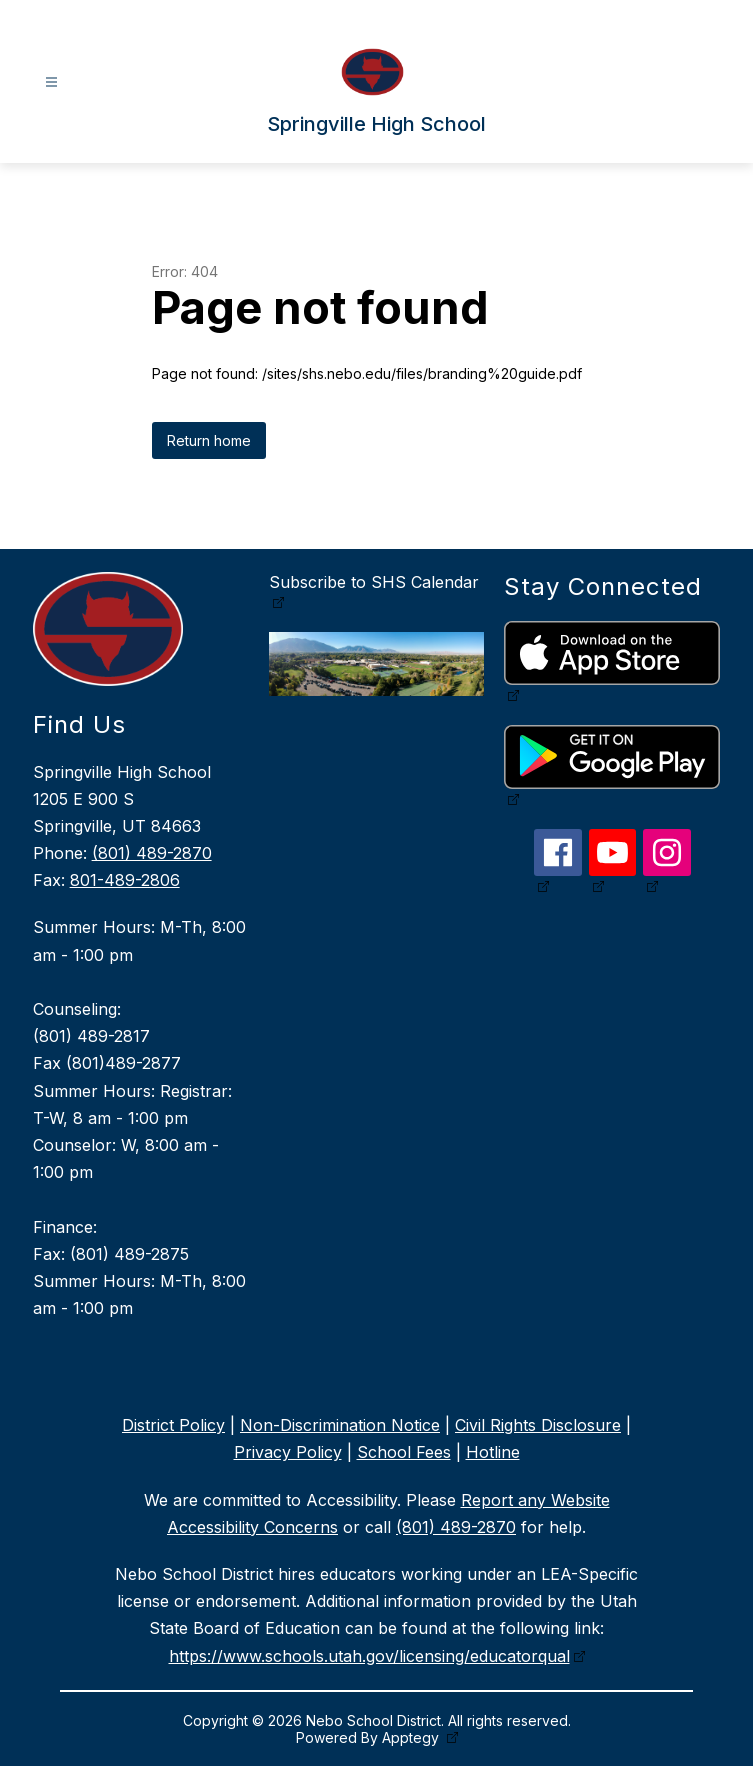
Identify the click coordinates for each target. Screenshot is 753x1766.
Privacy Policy (288, 1452)
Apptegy (412, 1737)
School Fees (404, 1452)
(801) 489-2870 (152, 853)
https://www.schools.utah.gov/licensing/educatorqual (369, 1656)
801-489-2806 (125, 880)
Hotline (493, 1452)
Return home (209, 440)
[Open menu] (51, 82)
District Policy (173, 1425)
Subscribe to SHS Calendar (374, 582)
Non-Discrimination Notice (340, 1425)
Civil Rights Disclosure (538, 1425)
